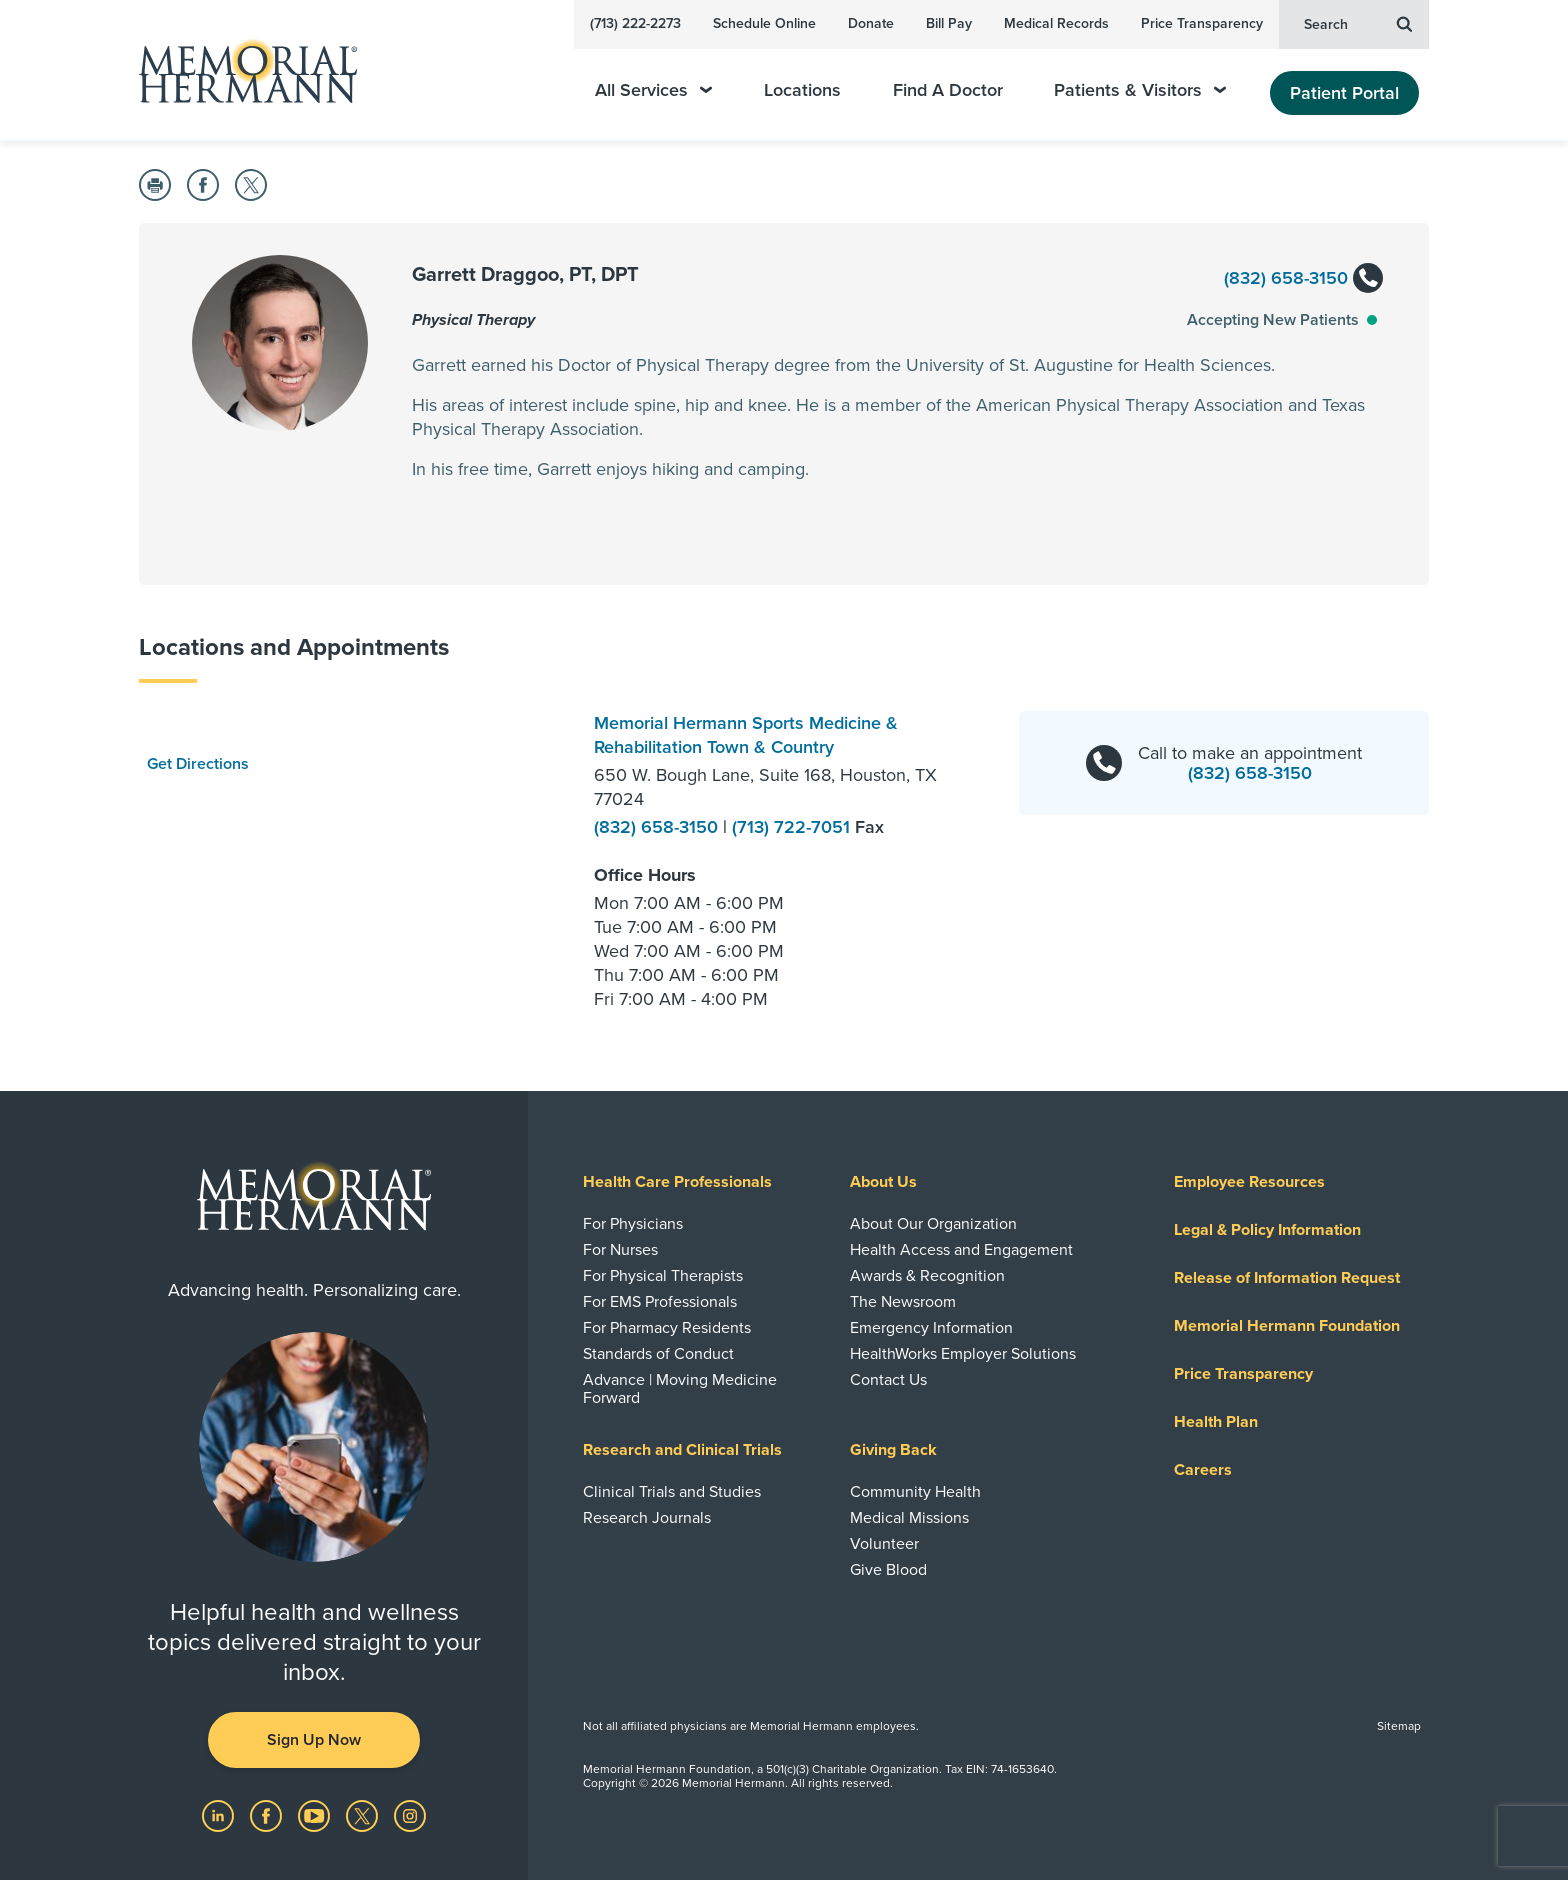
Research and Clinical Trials (682, 1450)
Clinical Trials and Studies (672, 1492)
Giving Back (893, 1450)
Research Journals (647, 1518)
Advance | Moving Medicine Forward (680, 1389)
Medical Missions (909, 1518)
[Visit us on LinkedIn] (220, 1815)
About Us (883, 1182)
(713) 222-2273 (635, 23)
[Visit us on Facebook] (268, 1815)
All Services (653, 90)
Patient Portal (1344, 93)
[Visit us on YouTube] (316, 1815)
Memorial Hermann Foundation (1287, 1326)
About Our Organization (933, 1224)
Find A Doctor (948, 90)
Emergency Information (931, 1328)
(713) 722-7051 (793, 827)
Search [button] (1358, 23)
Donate (871, 23)
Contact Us (888, 1380)
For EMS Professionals (660, 1302)
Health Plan (1216, 1422)
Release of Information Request (1287, 1278)
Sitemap (1399, 1726)
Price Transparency (1202, 23)
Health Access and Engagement (961, 1250)
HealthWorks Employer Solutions (963, 1354)
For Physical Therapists (663, 1276)
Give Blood (888, 1570)
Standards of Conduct (658, 1354)
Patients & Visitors (1140, 90)
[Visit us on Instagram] (410, 1815)
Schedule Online (764, 23)
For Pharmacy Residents (667, 1328)
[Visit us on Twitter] (364, 1815)
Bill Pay (949, 23)
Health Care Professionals (677, 1182)
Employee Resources (1249, 1182)
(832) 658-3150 (1302, 279)
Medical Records (1056, 23)
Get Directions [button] (198, 764)
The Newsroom (903, 1302)
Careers (1203, 1470)
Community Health (915, 1492)
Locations (802, 90)
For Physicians (633, 1224)
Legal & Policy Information (1267, 1230)
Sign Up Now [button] (314, 1740)
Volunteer (884, 1544)
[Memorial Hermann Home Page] (239, 70)
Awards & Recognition (927, 1276)
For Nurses (620, 1250)
